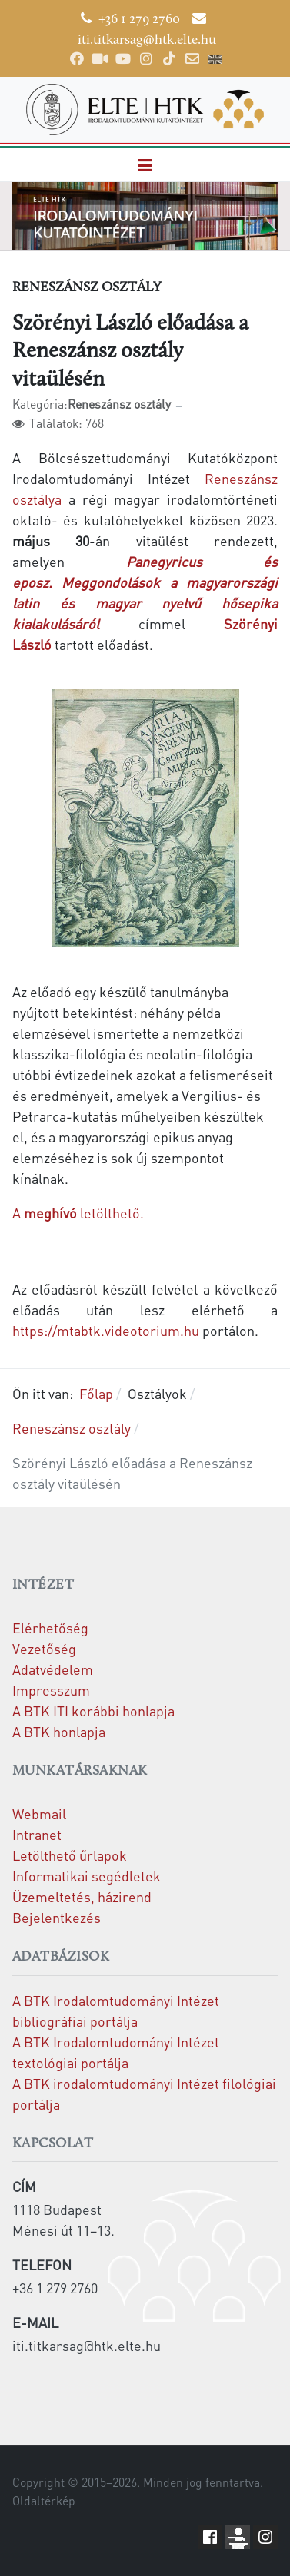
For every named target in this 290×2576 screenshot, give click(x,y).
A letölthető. (78, 1213)
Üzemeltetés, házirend (82, 1896)
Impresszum (51, 1690)
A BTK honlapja (58, 1731)
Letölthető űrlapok (69, 1855)
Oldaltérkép (43, 2500)
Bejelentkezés (56, 1917)
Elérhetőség (50, 1627)
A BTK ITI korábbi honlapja (93, 1710)
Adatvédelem (52, 1669)
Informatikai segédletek (86, 1876)
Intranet (37, 1834)
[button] (145, 164)
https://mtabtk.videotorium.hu (105, 1330)
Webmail (39, 1813)
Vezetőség (44, 1648)
